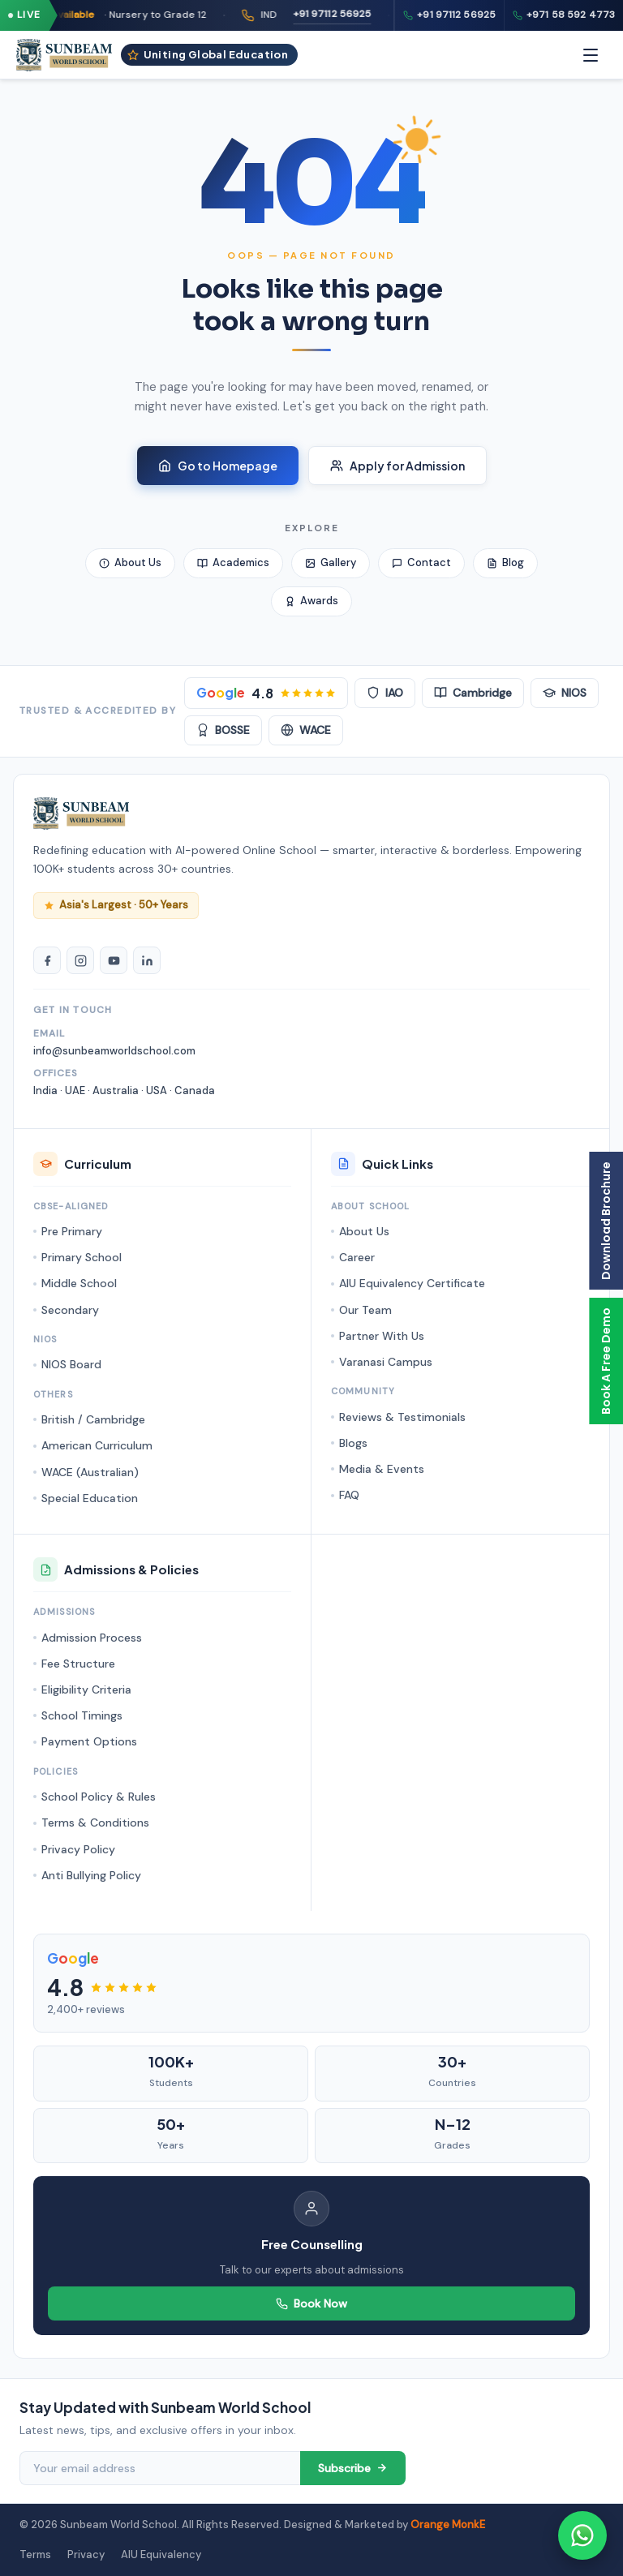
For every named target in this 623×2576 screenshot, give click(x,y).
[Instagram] (80, 960)
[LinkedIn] (147, 960)
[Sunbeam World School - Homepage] (64, 55)
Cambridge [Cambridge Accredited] (473, 692)
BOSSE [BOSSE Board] (223, 730)
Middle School (79, 1283)
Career (357, 1257)
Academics (233, 562)
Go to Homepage (217, 465)
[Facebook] (47, 960)
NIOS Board (71, 1364)
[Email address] (159, 2468)
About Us (130, 562)
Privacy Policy (78, 1849)
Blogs (353, 1443)
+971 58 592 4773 (564, 14)
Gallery (330, 562)
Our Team (365, 1310)
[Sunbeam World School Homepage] (81, 813)
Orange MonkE (447, 2524)
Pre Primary (71, 1231)
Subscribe (353, 2468)
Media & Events (381, 1469)
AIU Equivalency (161, 2554)
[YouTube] (113, 960)
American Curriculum (97, 1445)
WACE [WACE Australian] (306, 730)
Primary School (81, 1257)
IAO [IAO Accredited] (385, 692)
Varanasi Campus (385, 1362)
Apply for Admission (397, 465)
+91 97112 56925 (374, 13)
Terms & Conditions (95, 1822)
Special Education (89, 1498)
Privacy (86, 2554)
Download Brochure (606, 1220)
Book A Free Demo (606, 1361)
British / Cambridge (93, 1419)
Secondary (70, 1310)
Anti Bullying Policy (91, 1875)
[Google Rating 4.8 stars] (266, 693)
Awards (311, 601)
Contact (421, 562)
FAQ (349, 1495)
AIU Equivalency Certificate (412, 1283)
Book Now (311, 2303)
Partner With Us (381, 1336)
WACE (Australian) (90, 1472)
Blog (505, 562)
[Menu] (590, 55)
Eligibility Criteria (86, 1689)
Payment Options (89, 1741)
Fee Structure (78, 1663)
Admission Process (91, 1637)
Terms (35, 2554)
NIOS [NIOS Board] (564, 692)
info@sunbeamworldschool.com (114, 1051)
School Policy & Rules (98, 1796)
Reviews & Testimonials (402, 1417)
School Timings (81, 1715)
